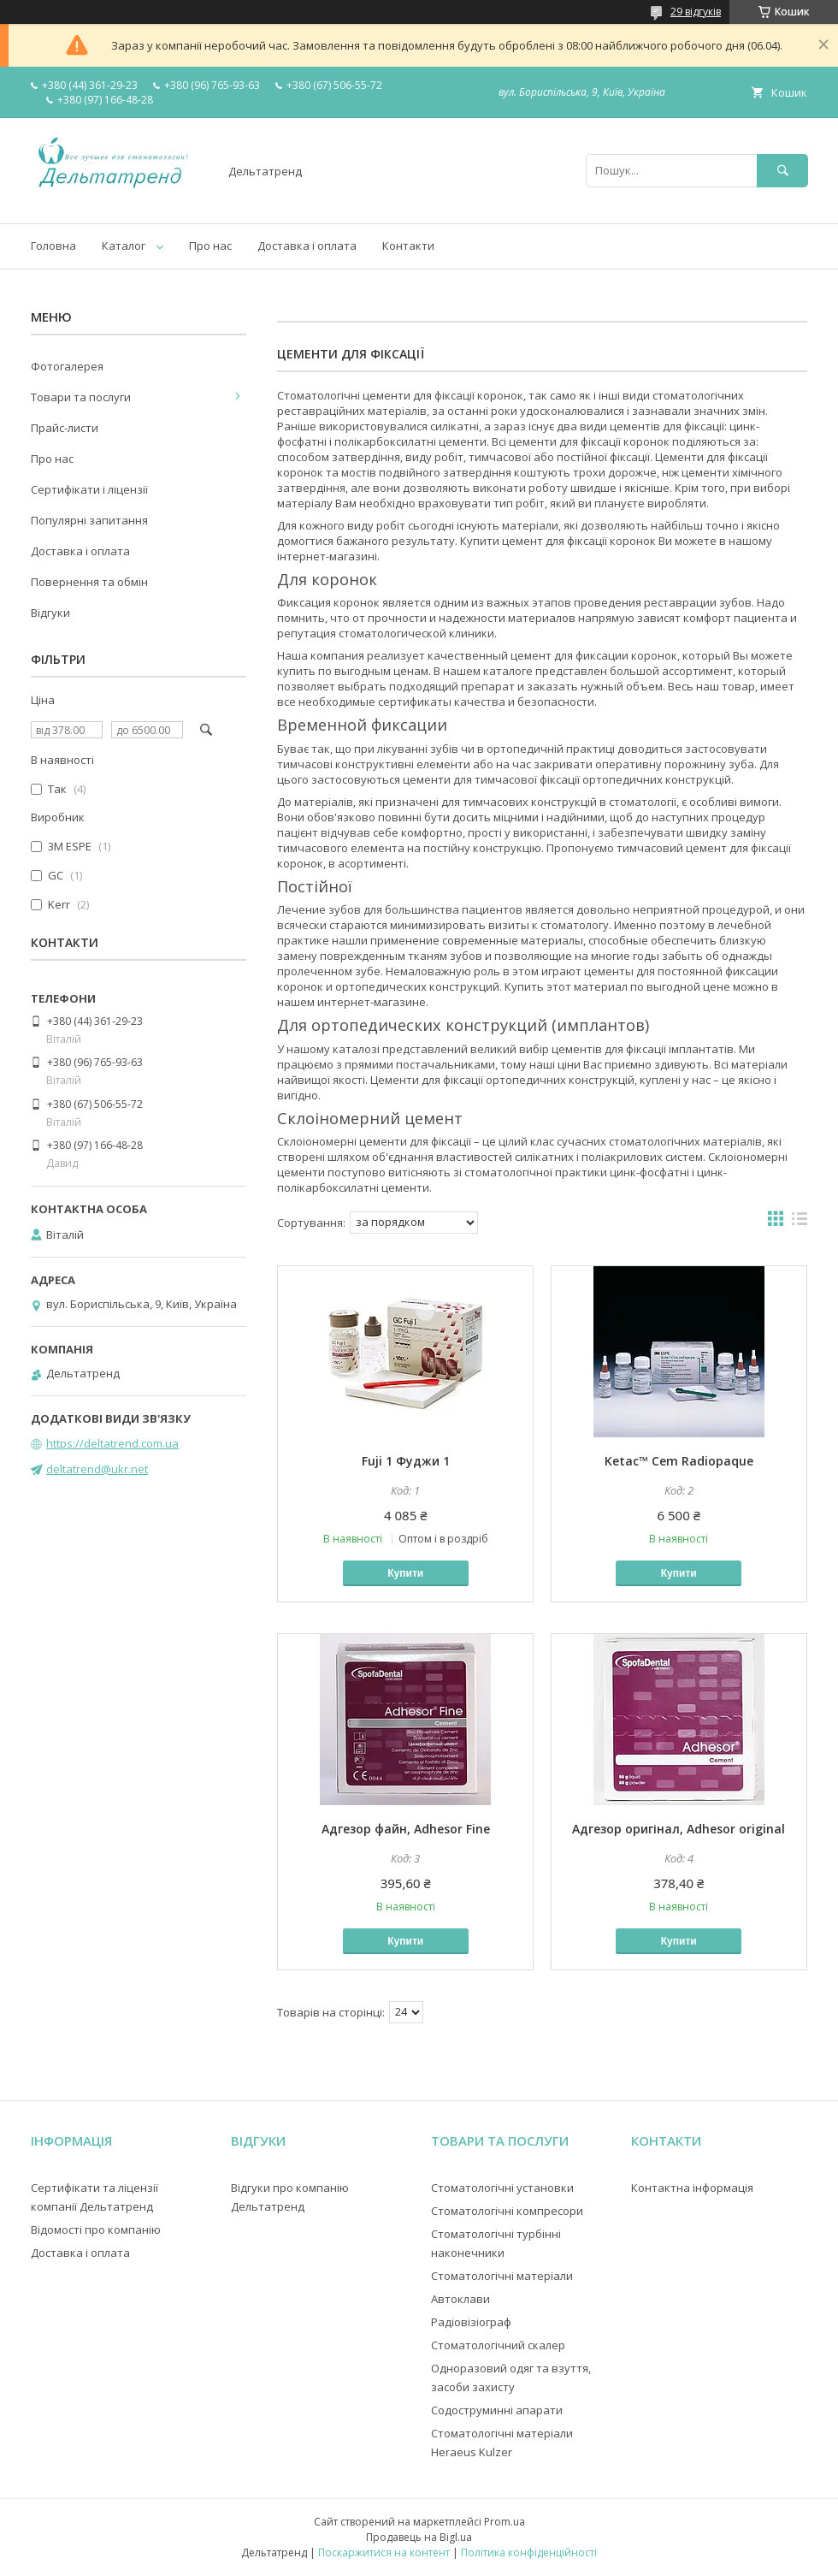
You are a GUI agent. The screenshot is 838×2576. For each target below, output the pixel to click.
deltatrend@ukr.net (97, 1469)
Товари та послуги (81, 397)
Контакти (408, 245)
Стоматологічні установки (502, 2187)
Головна (53, 245)
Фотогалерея (67, 366)
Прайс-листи (64, 427)
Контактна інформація (692, 2187)
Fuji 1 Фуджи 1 (406, 1461)
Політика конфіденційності (529, 2552)
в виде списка (799, 1223)
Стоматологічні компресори (507, 2210)
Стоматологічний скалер (498, 2345)
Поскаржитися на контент (384, 2552)
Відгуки (50, 612)
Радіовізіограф (471, 2322)
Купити (405, 1573)
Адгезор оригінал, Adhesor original (678, 1829)
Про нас (210, 245)
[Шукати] (782, 170)
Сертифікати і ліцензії (89, 489)
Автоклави (460, 2299)
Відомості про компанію (96, 2229)
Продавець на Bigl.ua (419, 2537)
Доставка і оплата (307, 245)
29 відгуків (695, 11)
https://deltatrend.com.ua (112, 1443)
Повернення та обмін (89, 581)
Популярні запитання (89, 520)
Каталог (123, 245)
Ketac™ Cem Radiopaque (679, 1461)
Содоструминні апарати (497, 2410)
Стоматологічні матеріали (502, 2275)
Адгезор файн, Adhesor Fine (406, 1829)
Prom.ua (504, 2521)
